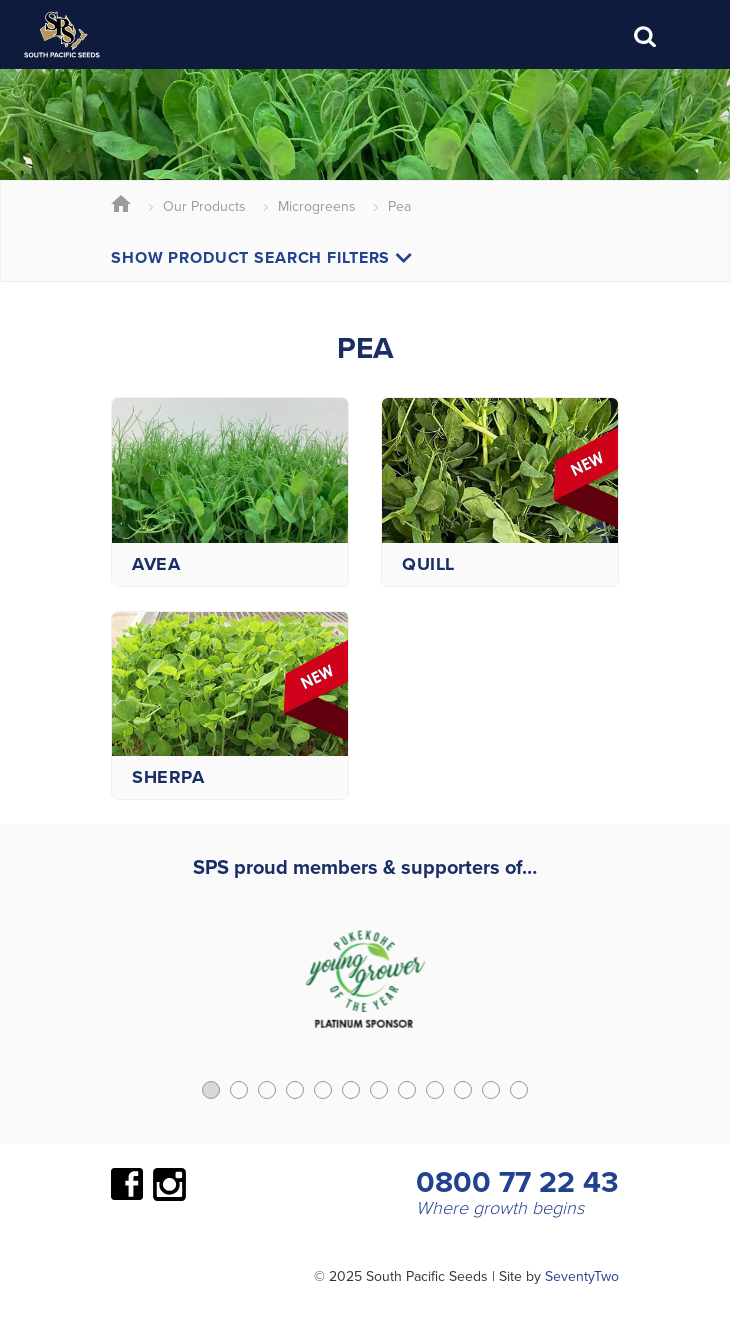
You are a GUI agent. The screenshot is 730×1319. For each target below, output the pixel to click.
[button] (211, 1090)
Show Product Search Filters (261, 257)
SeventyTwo (582, 1276)
